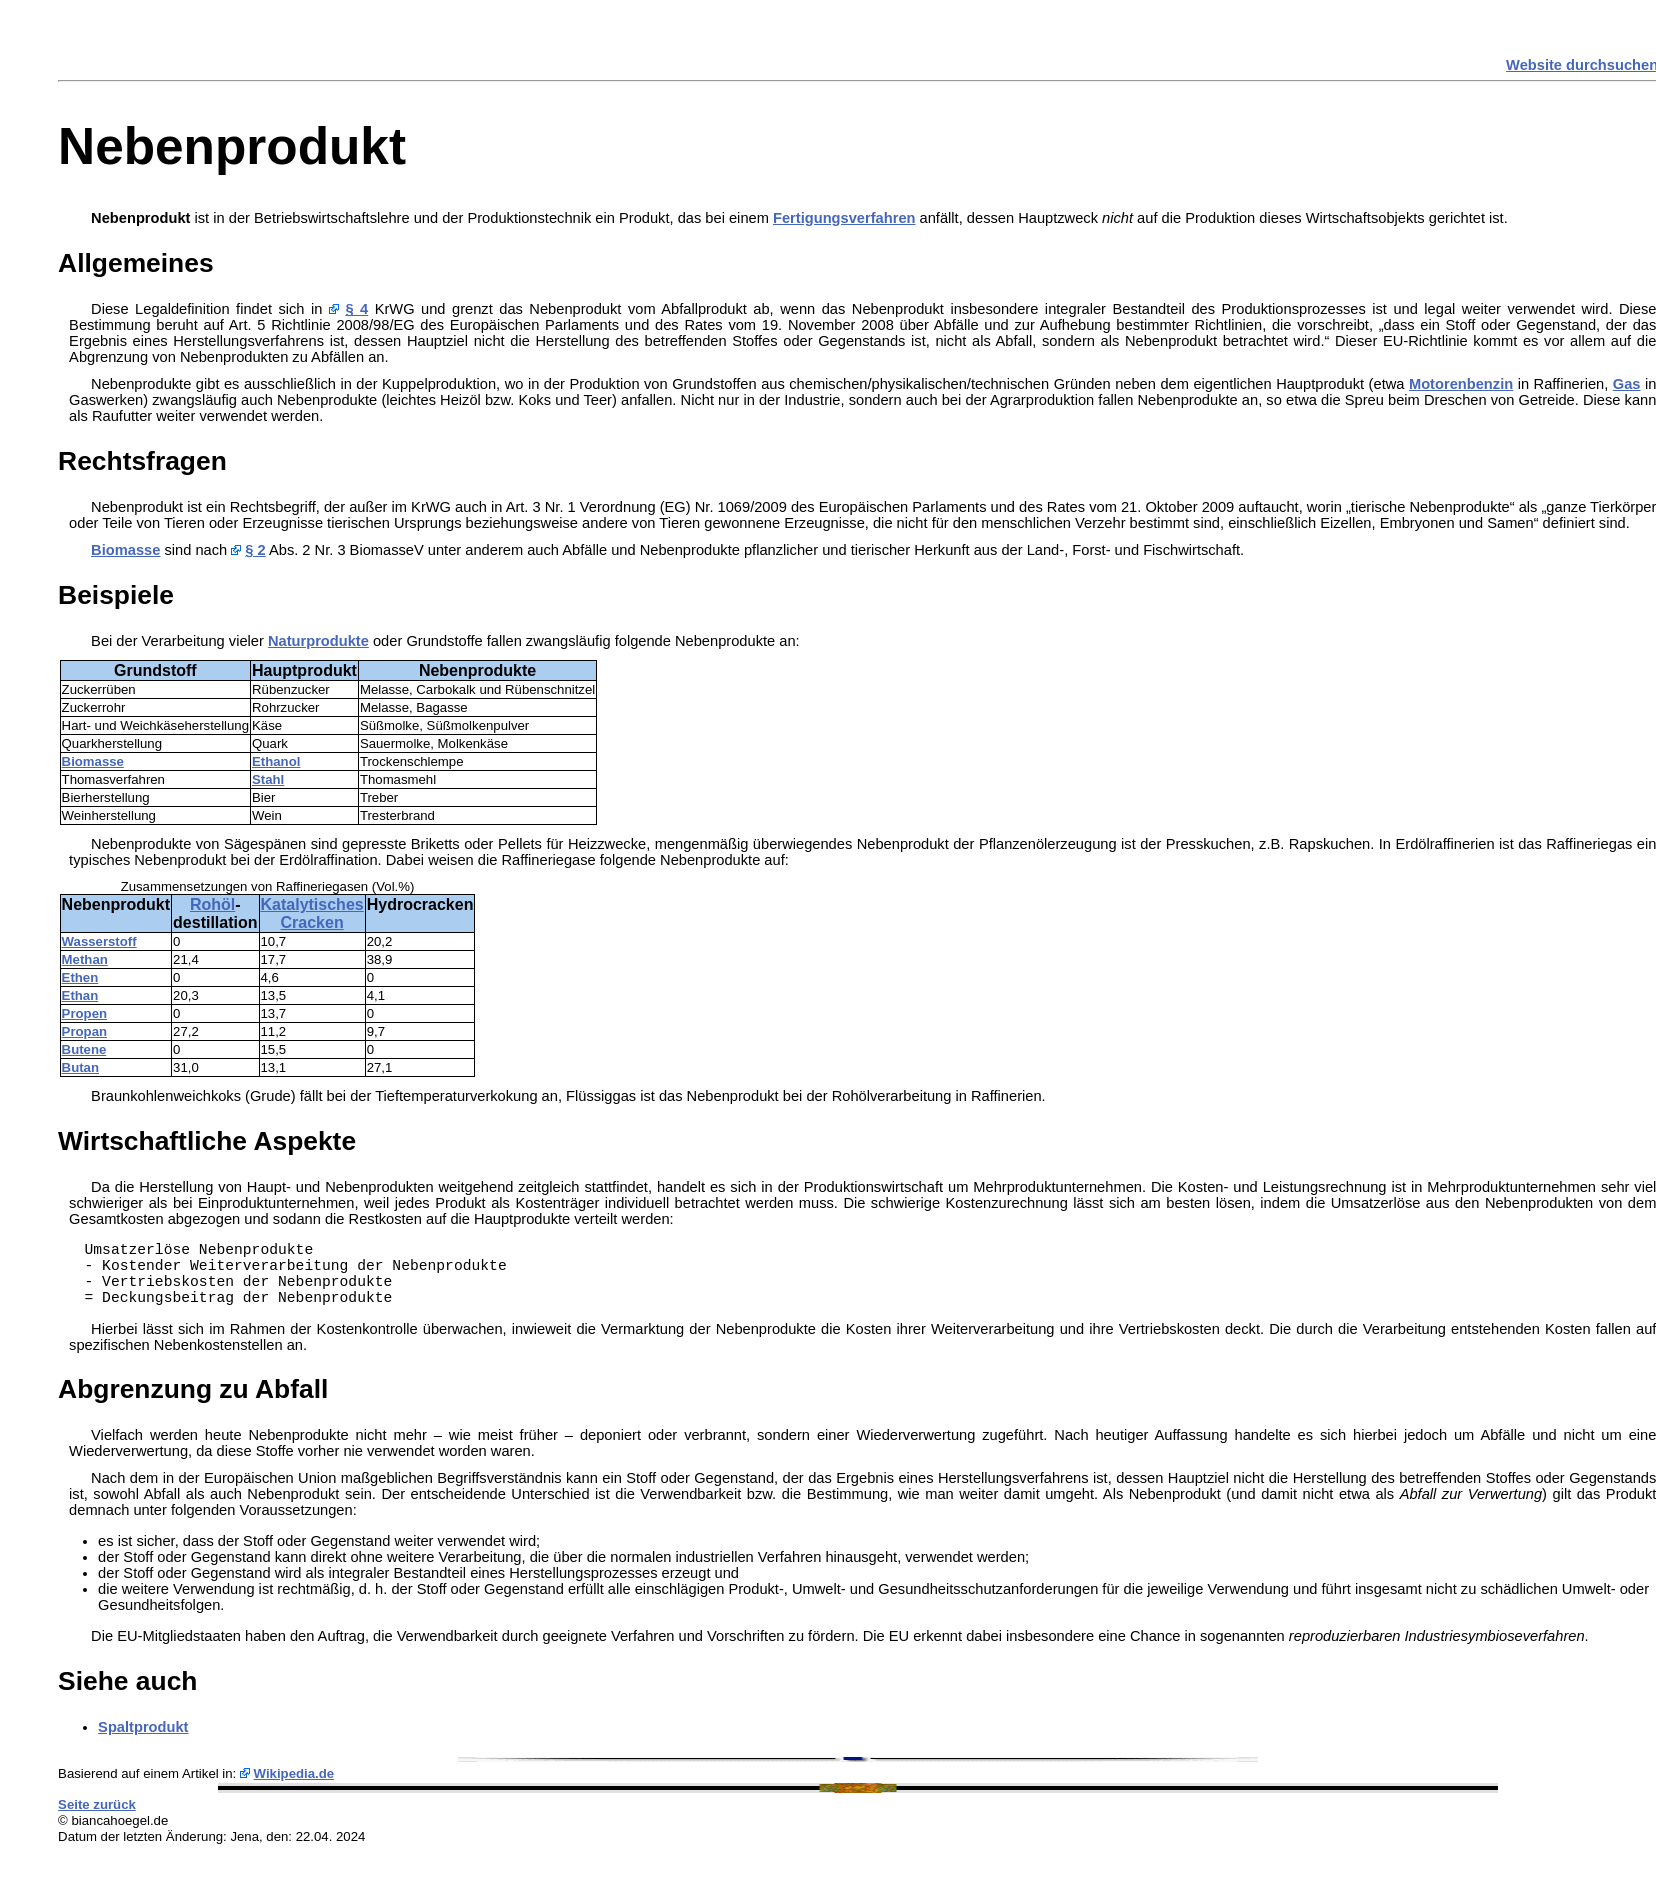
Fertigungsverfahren (844, 218)
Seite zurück (97, 1804)
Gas (1627, 384)
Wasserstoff (99, 941)
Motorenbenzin (1461, 384)
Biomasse (125, 550)
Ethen (80, 977)
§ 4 (356, 309)
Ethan (80, 995)
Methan (85, 959)
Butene (84, 1049)
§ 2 (255, 550)
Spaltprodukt (143, 1727)
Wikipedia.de (294, 1773)
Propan (84, 1031)
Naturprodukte (318, 641)
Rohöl (212, 904)
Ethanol (276, 761)
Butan (80, 1067)
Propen (84, 1013)
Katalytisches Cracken (312, 913)
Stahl (268, 779)
